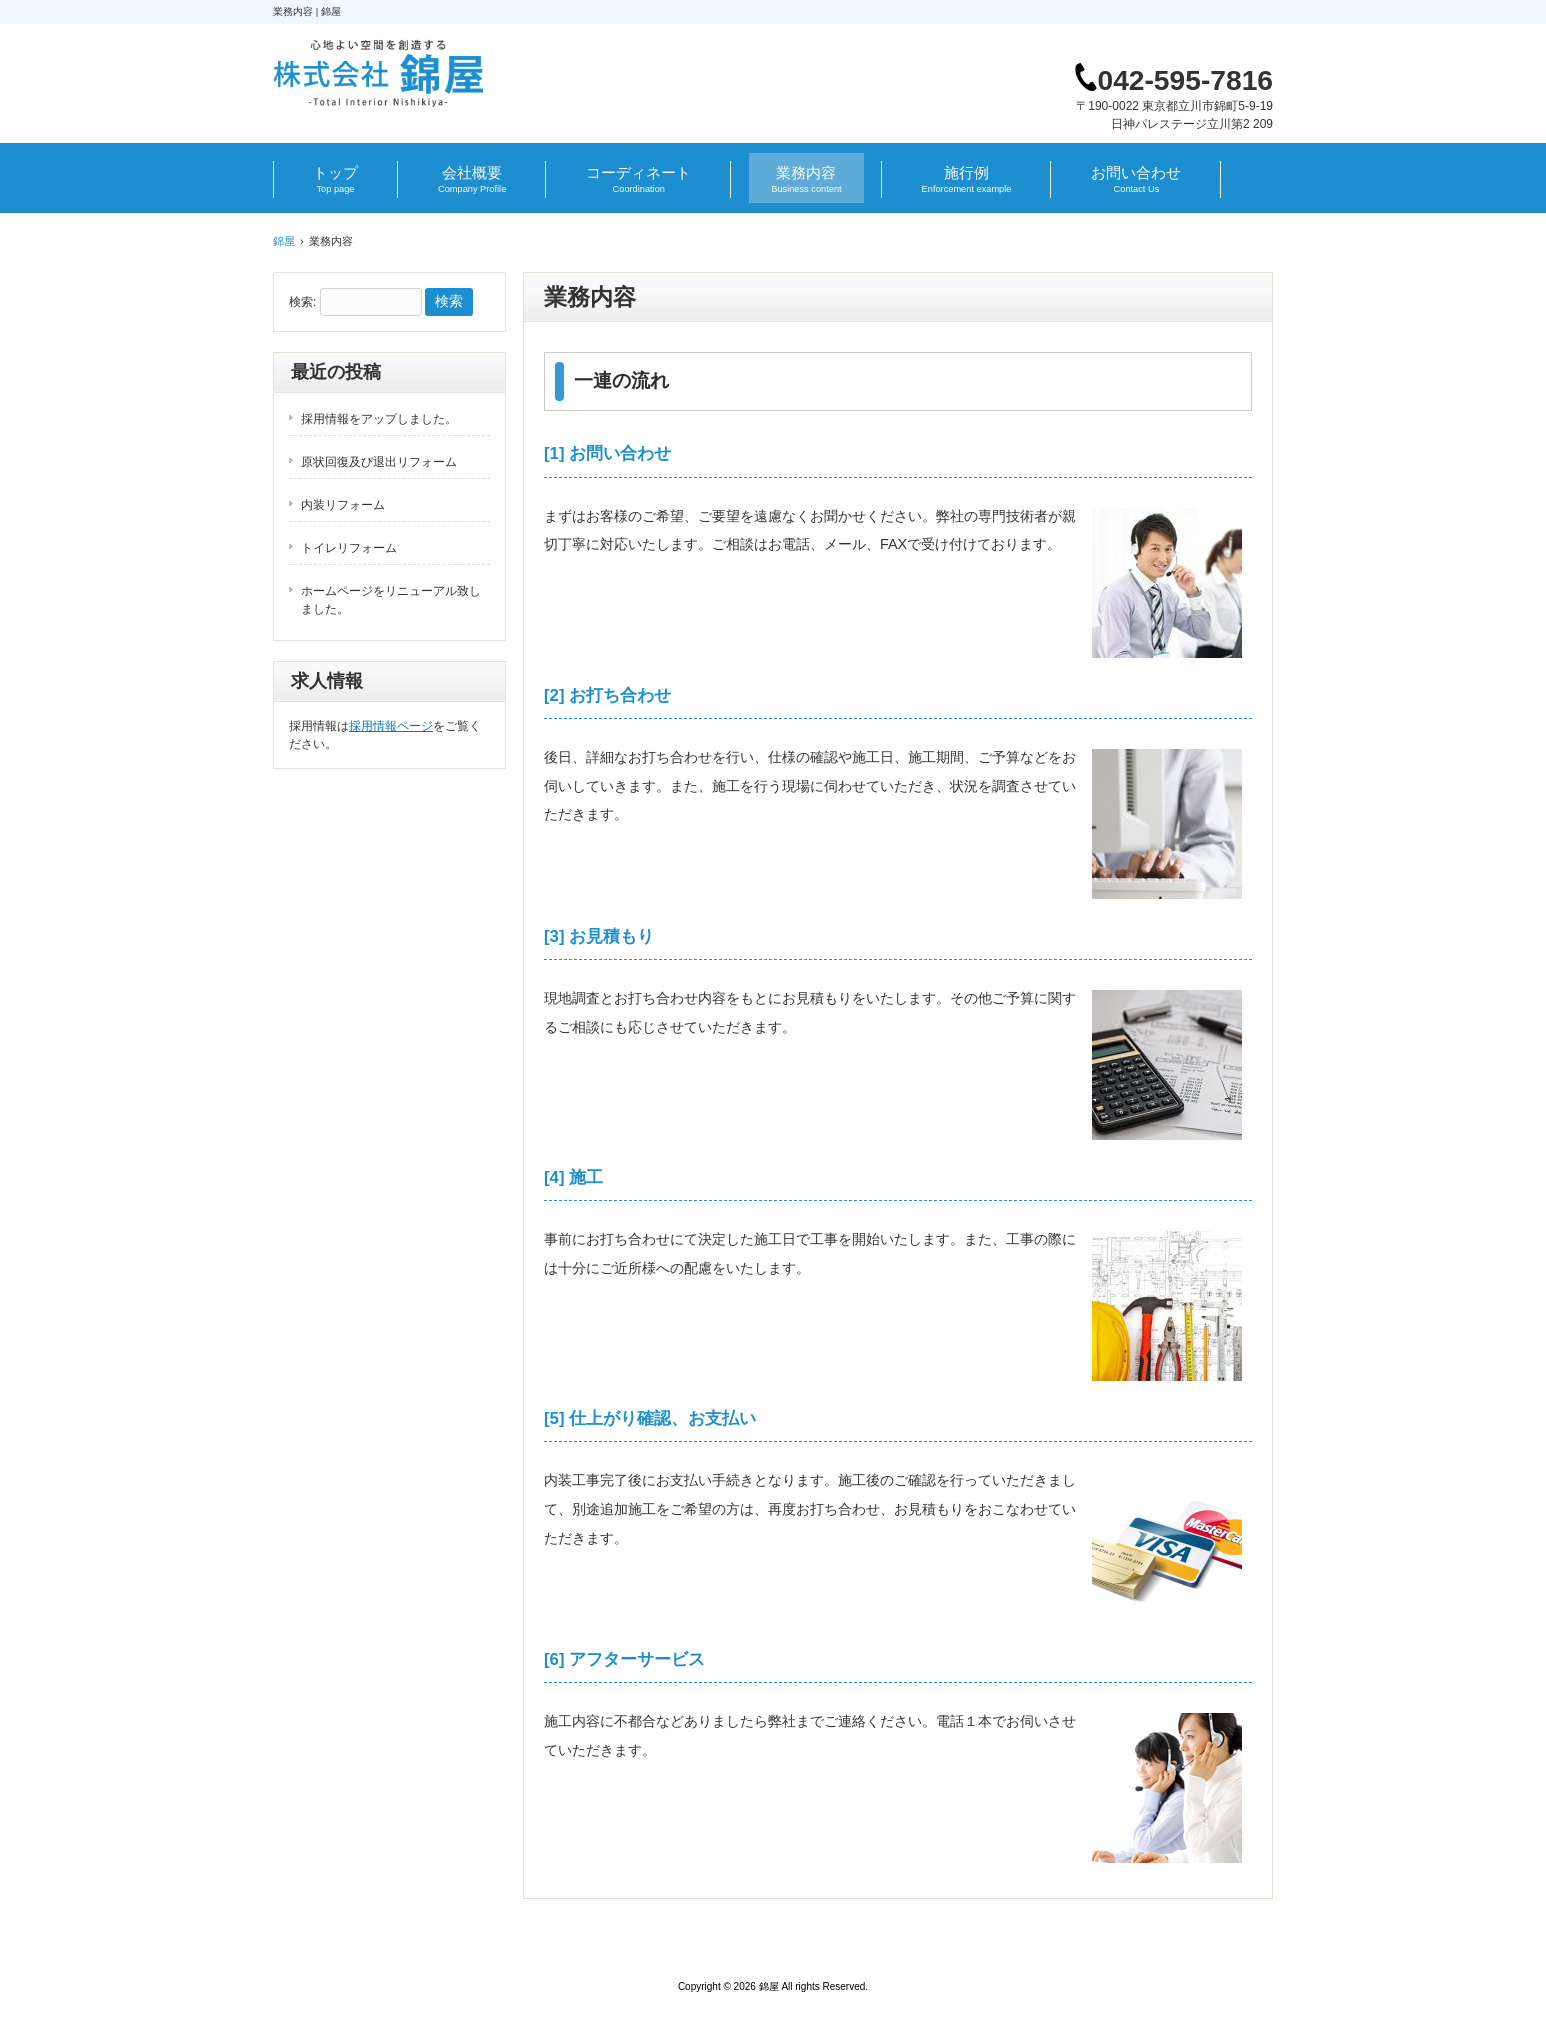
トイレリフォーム (349, 548)
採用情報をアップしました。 (379, 419)
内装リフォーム (343, 505)
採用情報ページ (391, 726)
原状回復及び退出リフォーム (379, 462)
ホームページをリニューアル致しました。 (391, 600)
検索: (302, 302)
